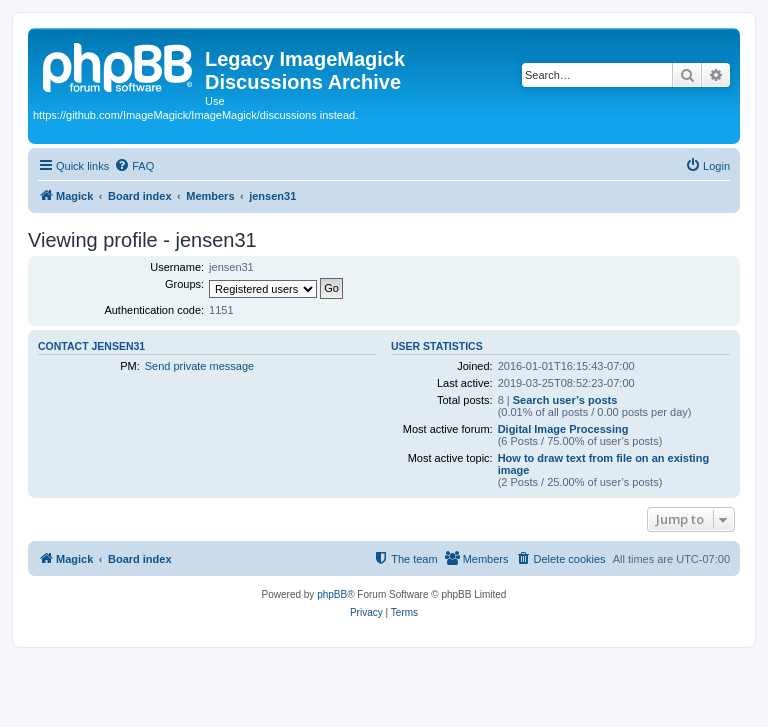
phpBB (332, 594)
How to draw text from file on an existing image (603, 464)
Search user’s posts (565, 400)
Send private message (199, 366)
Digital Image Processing (563, 429)
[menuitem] (134, 166)
